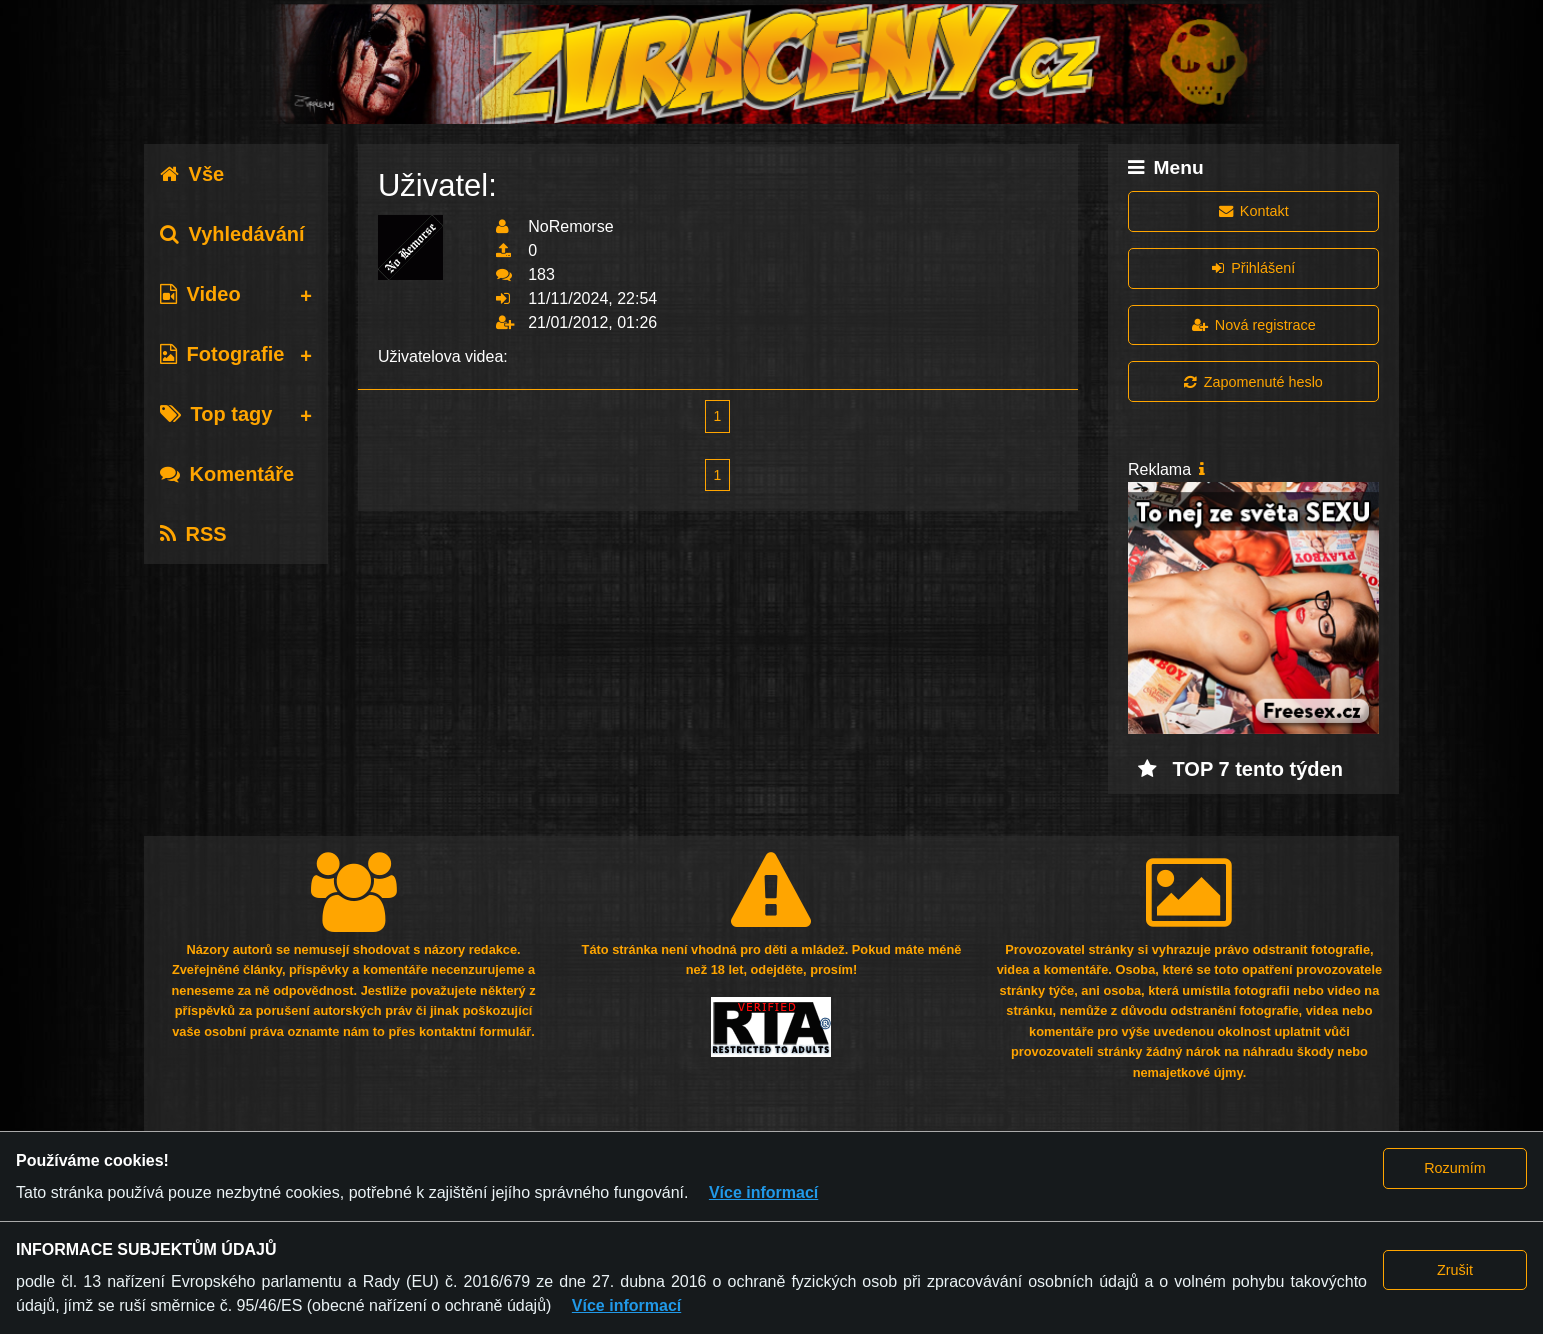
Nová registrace (1254, 325)
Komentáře (227, 474)
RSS (193, 534)
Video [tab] (200, 294)
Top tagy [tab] (216, 414)
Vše (192, 174)
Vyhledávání (232, 234)
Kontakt (1254, 211)
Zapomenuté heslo (1253, 382)
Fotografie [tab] (222, 354)
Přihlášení (1253, 268)
